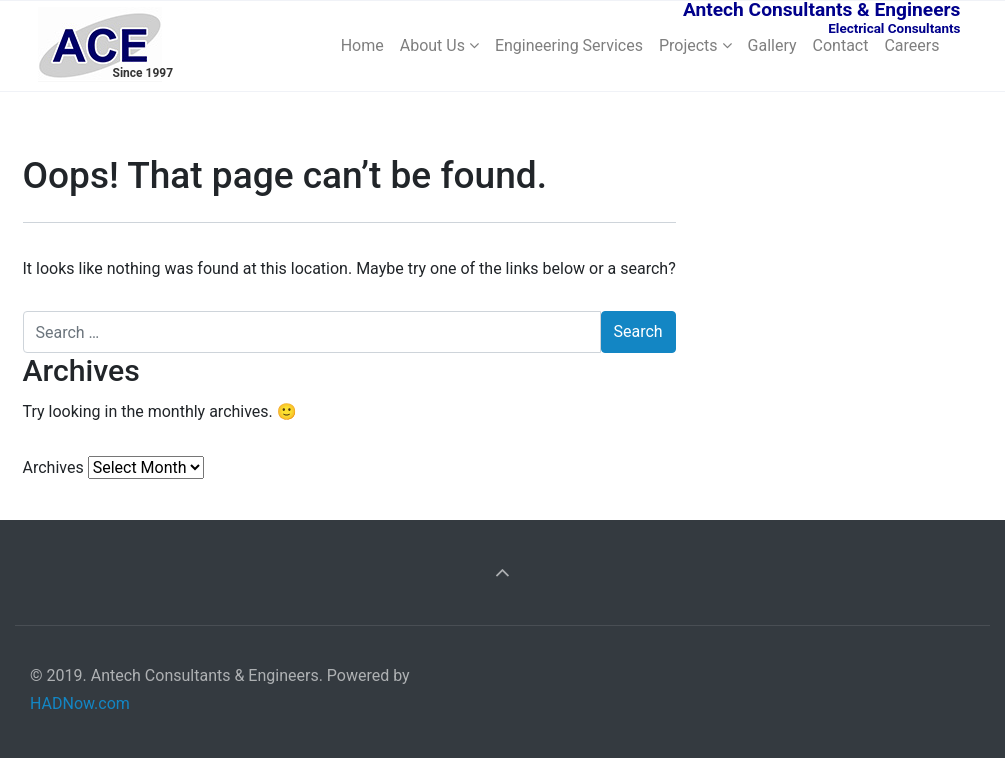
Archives (53, 467)
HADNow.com (80, 703)
